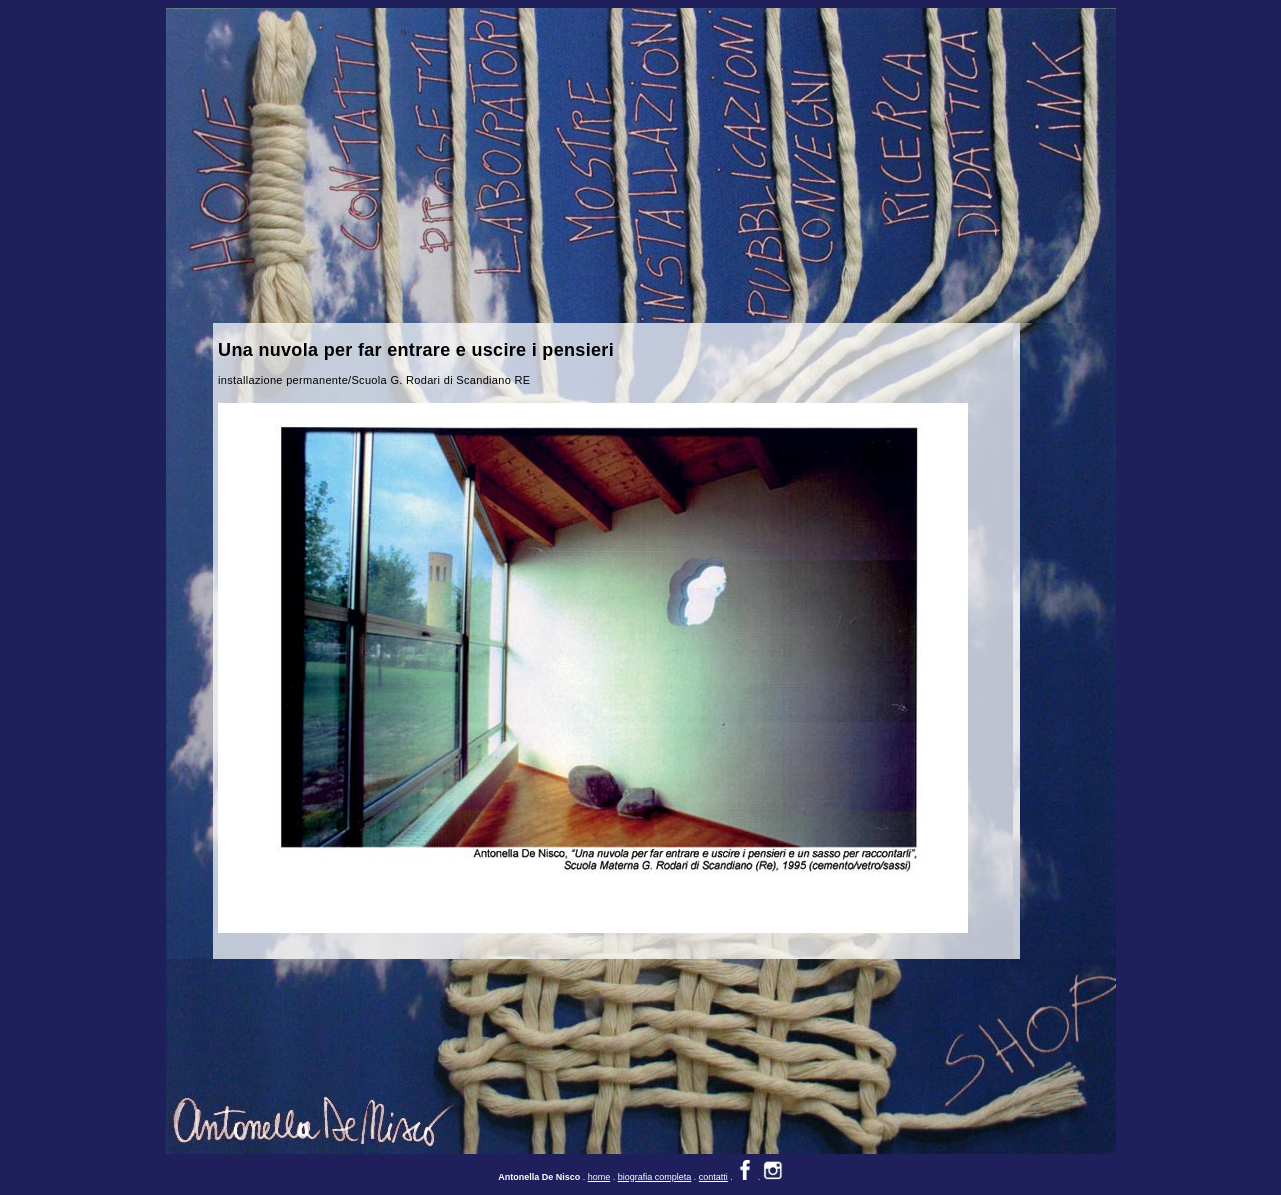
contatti (713, 1156)
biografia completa (655, 1156)
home (599, 1156)
